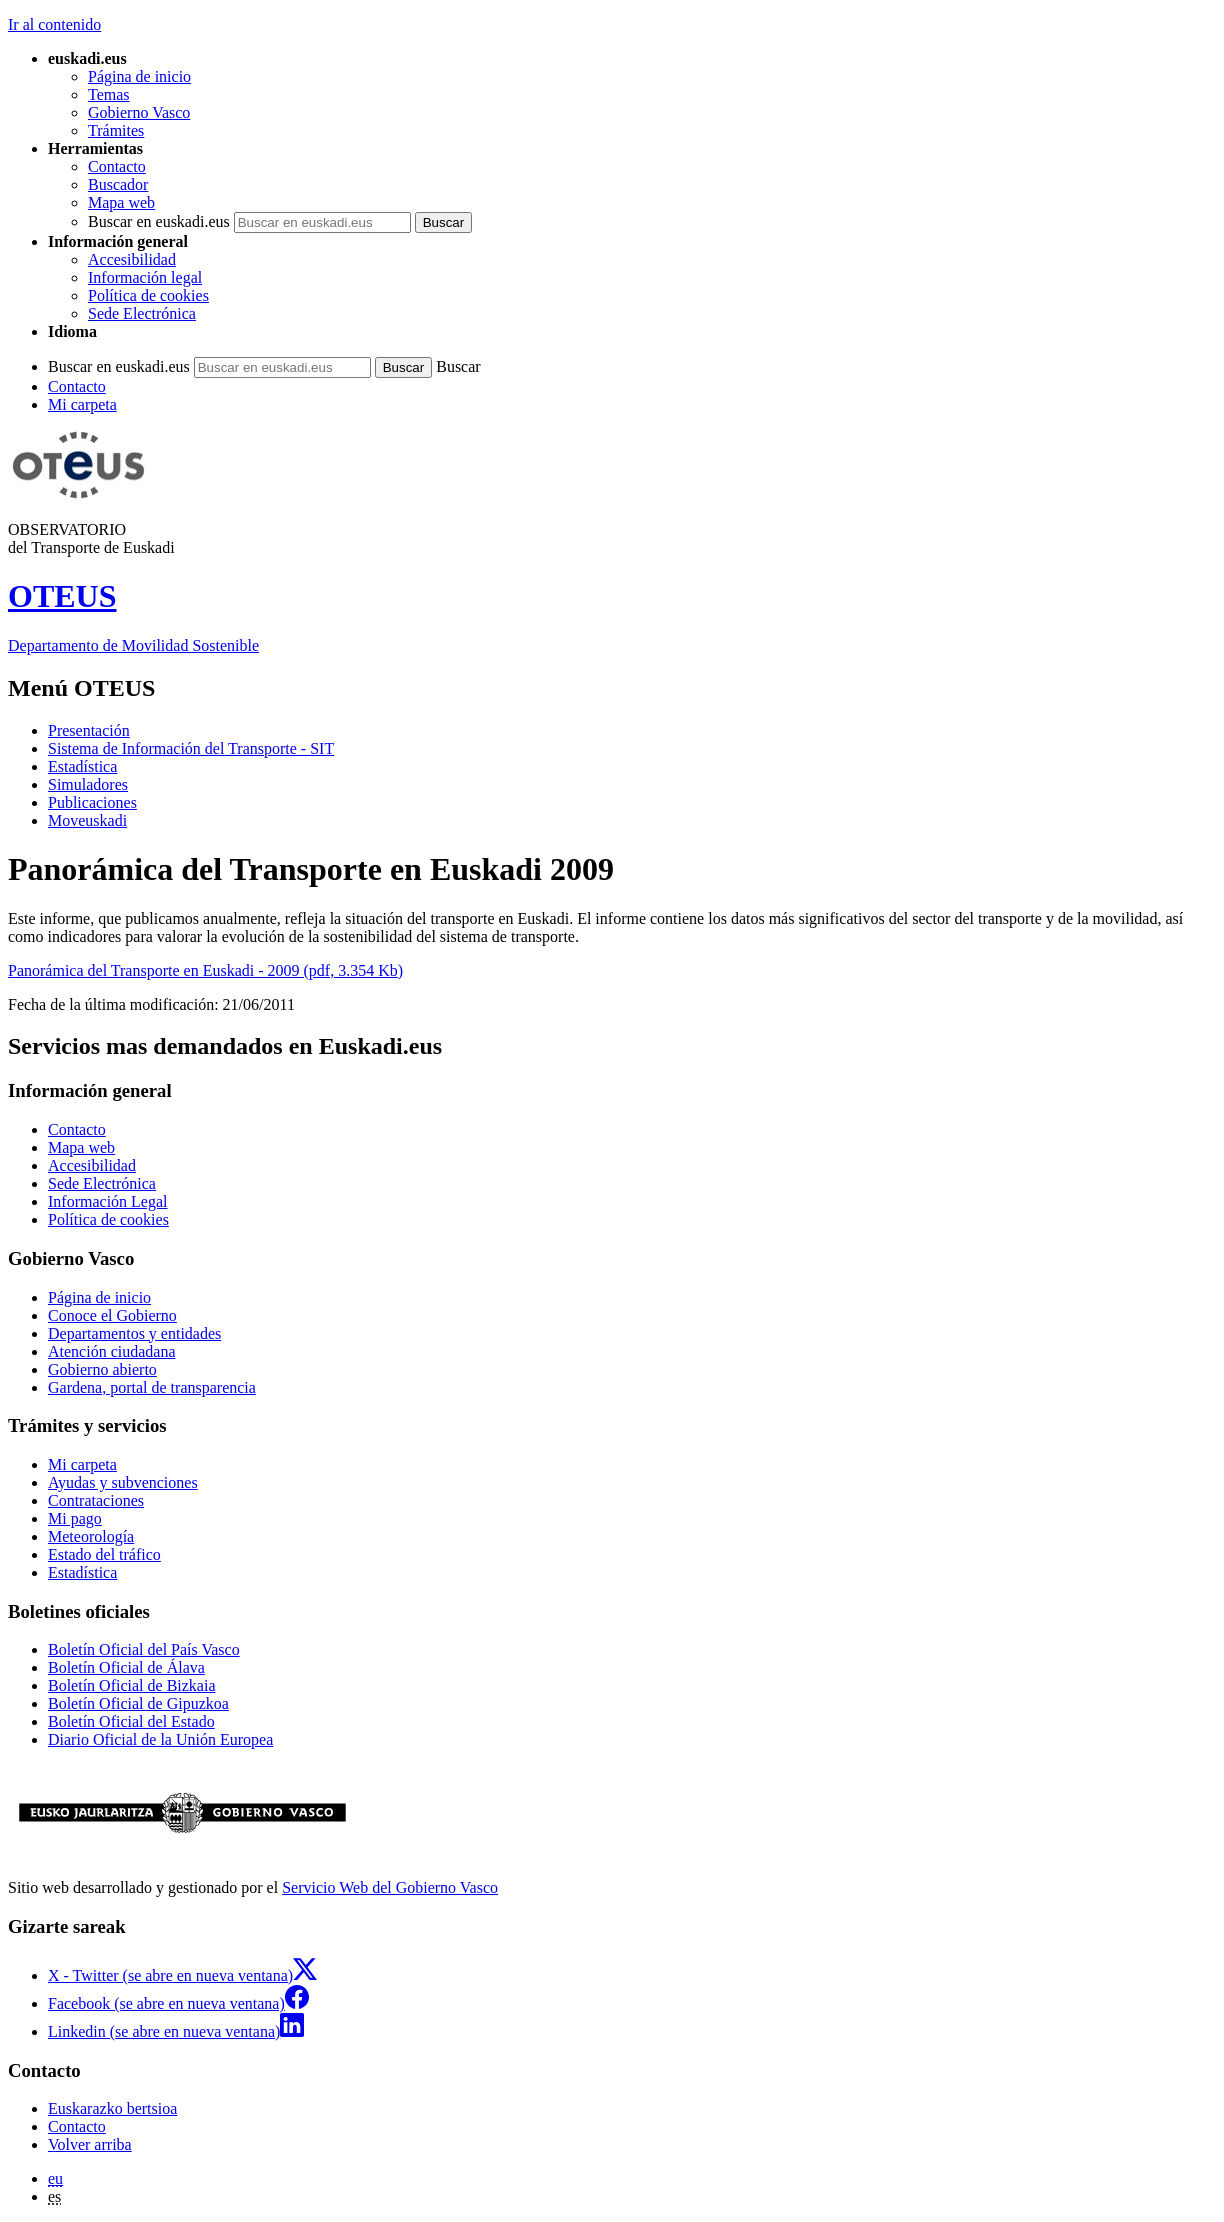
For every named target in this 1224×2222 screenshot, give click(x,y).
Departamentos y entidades (134, 1333)
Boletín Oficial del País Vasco (144, 1649)
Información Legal (108, 1201)
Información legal (145, 277)
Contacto (117, 166)
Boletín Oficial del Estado (131, 1721)
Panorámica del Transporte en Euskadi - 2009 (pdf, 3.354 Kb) (205, 970)
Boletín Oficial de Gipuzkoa (138, 1703)
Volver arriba (90, 2144)
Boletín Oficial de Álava (126, 1667)
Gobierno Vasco (139, 112)
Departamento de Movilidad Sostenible (133, 645)
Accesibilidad (132, 259)
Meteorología (91, 1536)
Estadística (82, 766)
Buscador (118, 184)
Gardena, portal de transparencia (152, 1387)
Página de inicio (139, 76)
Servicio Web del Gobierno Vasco (390, 1887)
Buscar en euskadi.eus (159, 221)
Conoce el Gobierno (112, 1315)
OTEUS (62, 596)
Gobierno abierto (102, 1369)
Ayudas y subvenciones (123, 1482)
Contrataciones (96, 1500)
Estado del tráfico (104, 1554)
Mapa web (121, 202)
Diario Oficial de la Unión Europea (160, 1739)
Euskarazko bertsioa (112, 2108)
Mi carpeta (82, 404)
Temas (109, 94)
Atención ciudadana (112, 1351)
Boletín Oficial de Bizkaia (132, 1685)
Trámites (116, 130)
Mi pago (75, 1518)
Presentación (89, 730)
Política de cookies (148, 295)
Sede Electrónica (142, 313)
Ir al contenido (54, 24)
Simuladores (88, 784)
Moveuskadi (87, 820)
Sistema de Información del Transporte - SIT (191, 748)
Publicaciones (92, 802)
